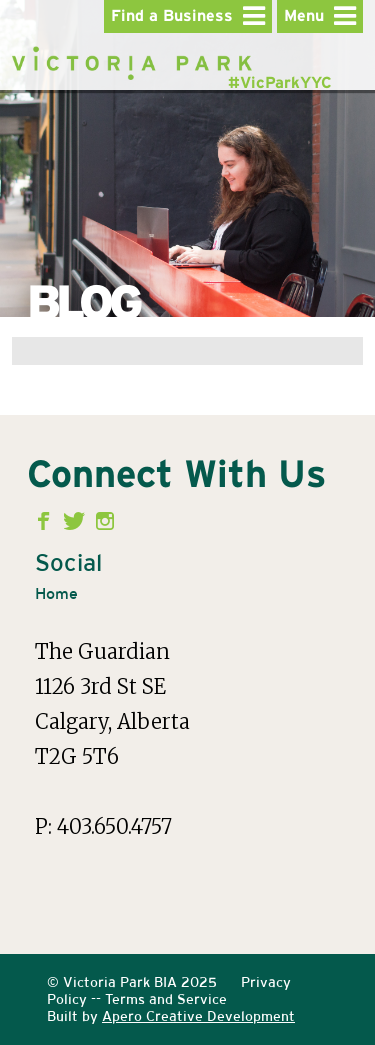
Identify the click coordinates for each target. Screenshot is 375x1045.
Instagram (105, 521)
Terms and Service (166, 999)
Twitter (76, 521)
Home (56, 593)
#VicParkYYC (280, 83)
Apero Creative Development (198, 1016)
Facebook (47, 521)
